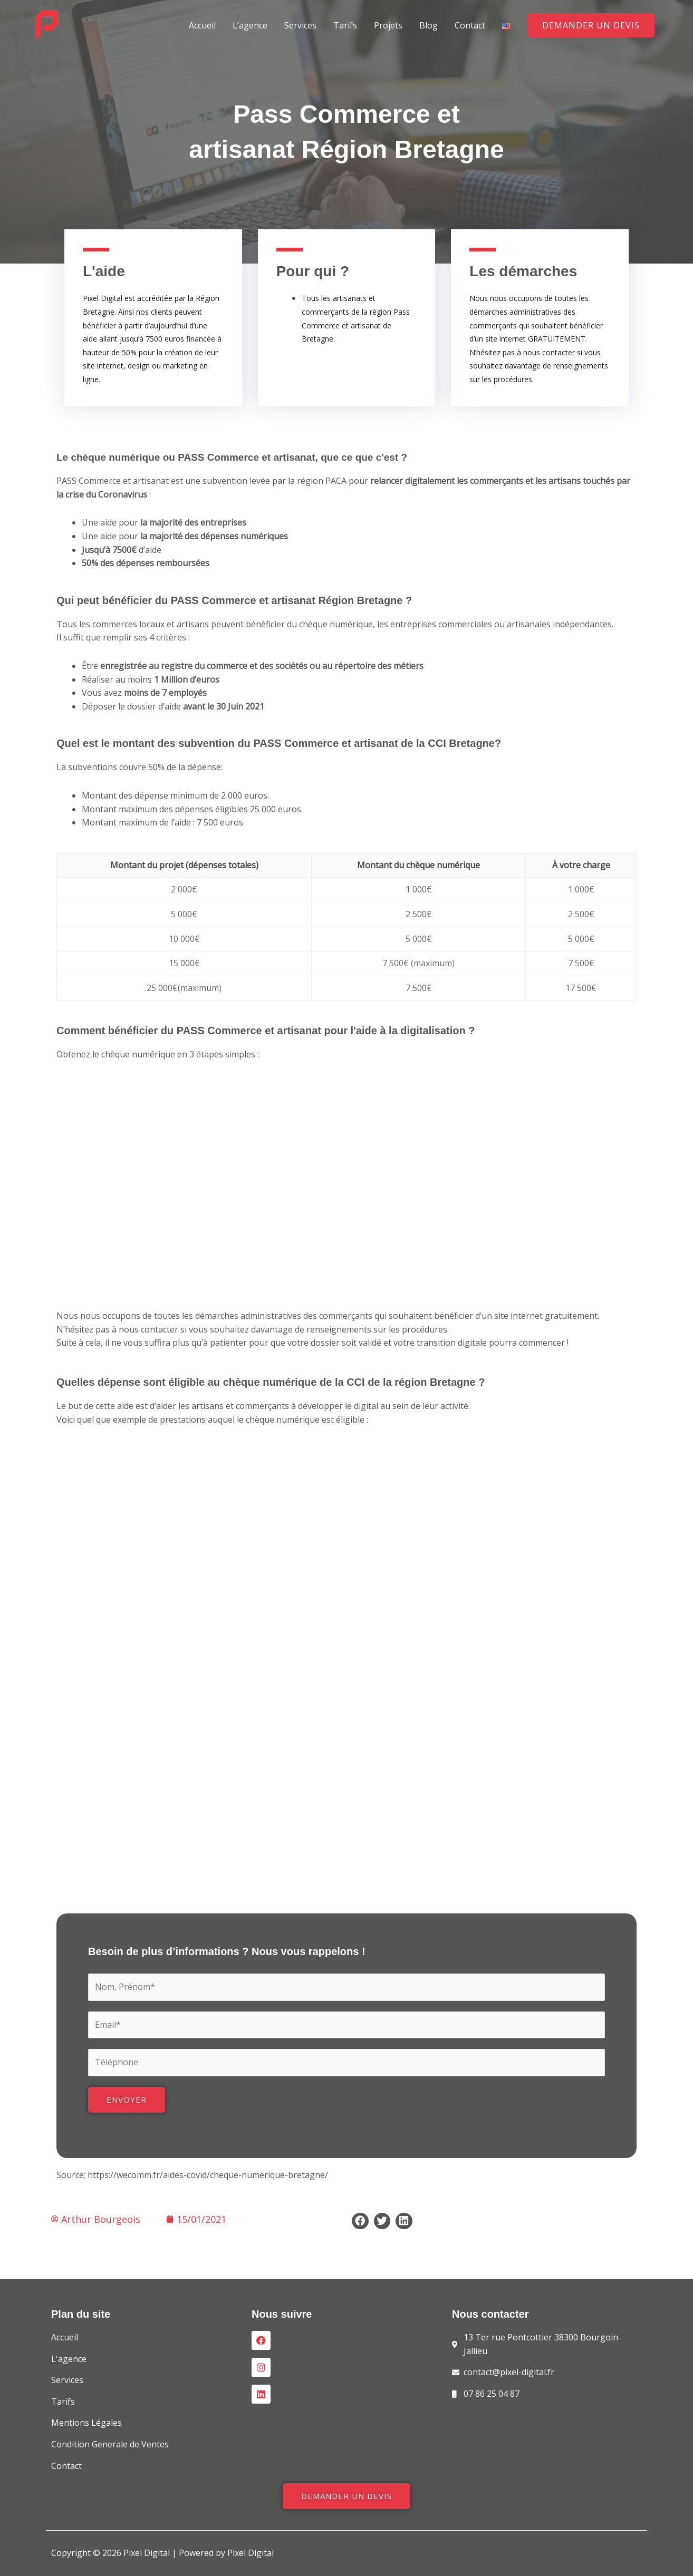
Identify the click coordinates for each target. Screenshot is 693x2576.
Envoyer (127, 2099)
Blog (428, 25)
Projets (388, 25)
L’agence (250, 25)
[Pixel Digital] (46, 24)
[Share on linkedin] (404, 2221)
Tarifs (345, 25)
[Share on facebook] (360, 2221)
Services (300, 25)
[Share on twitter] (382, 2221)
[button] (590, 25)
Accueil (202, 25)
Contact (470, 25)
